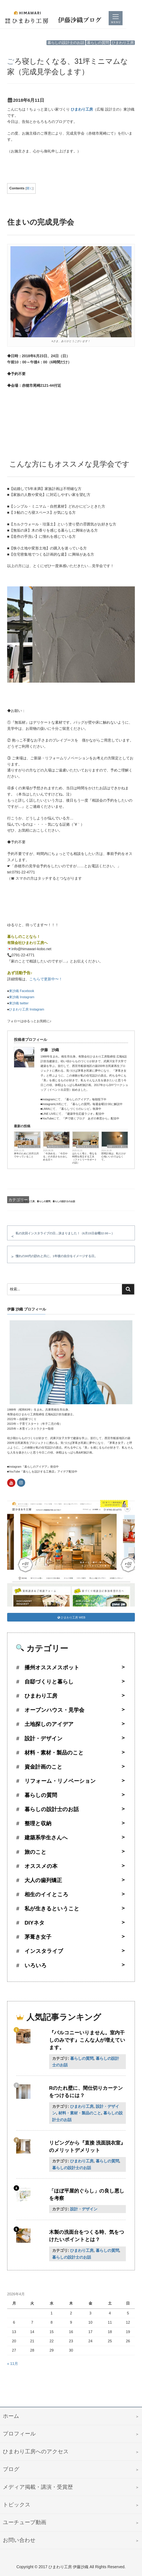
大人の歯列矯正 (43, 1880)
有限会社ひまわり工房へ (27, 943)
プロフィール (19, 2434)
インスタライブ (44, 1951)
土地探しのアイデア (49, 1724)
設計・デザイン (44, 1738)
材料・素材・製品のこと (54, 1753)
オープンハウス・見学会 (54, 1710)
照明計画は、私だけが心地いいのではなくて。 (113, 1156)
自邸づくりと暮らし (117, 1147)
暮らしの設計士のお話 (65, 43)
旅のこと (35, 1852)
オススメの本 (41, 1866)
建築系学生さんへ (46, 1837)
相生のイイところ (46, 1894)
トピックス (16, 2505)
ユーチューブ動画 (24, 2522)
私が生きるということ (29, 1147)
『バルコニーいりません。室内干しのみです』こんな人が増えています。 (87, 2040)
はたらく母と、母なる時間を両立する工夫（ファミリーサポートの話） (84, 1158)
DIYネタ (35, 1923)
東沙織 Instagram (21, 997)
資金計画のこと (43, 1767)
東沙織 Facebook (21, 991)
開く (29, 188)
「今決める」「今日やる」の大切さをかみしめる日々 (55, 1156)
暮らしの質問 (98, 43)
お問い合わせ (19, 2540)
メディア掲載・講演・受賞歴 (38, 2487)
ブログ (11, 2469)
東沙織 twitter (18, 1003)
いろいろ (36, 1965)
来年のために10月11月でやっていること (26, 1155)
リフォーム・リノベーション (60, 1781)
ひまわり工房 (123, 43)
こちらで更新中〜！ (45, 979)
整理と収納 (38, 1823)
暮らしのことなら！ (23, 937)
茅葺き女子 (38, 1937)
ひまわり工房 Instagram (26, 1009)
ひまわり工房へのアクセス (36, 2451)
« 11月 (12, 2364)
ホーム (11, 2416)
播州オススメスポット (52, 1667)
